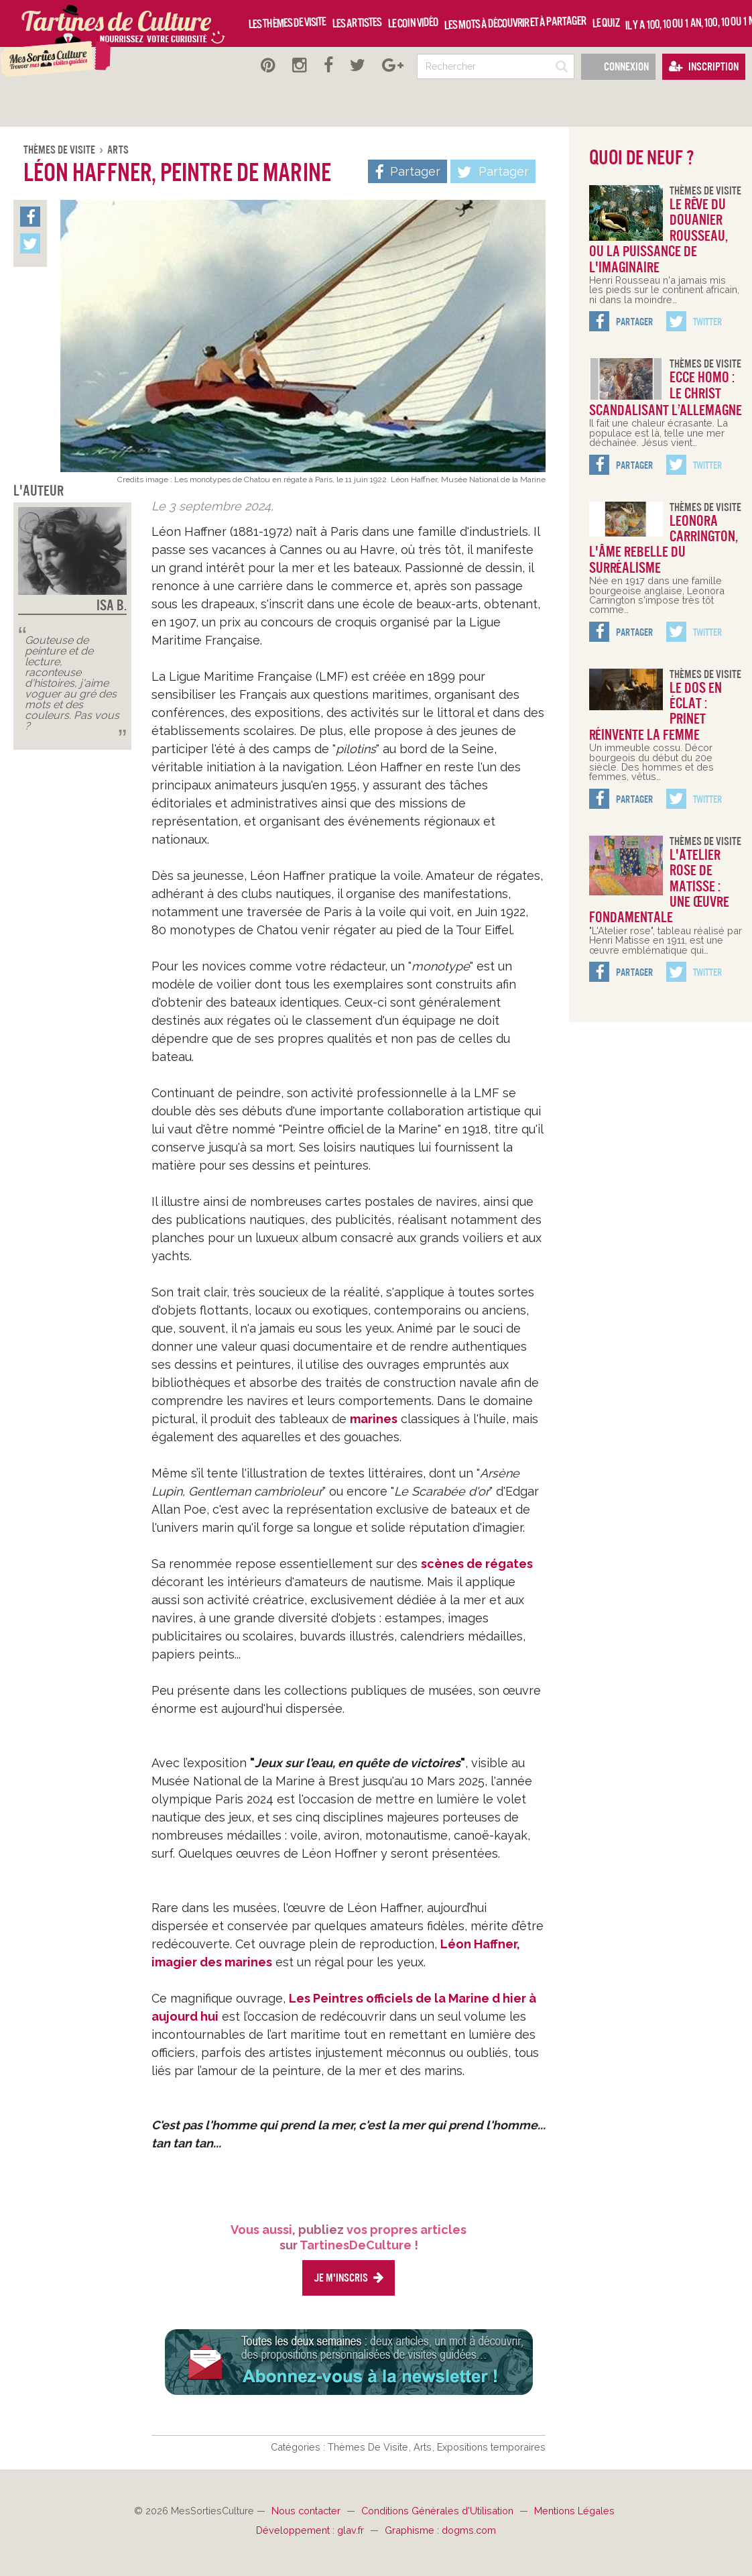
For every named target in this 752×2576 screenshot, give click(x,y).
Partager (493, 172)
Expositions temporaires (491, 2447)
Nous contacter (307, 2510)
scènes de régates (477, 1564)
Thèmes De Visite (60, 150)
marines (373, 1419)
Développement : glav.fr (311, 2530)
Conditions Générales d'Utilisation (438, 2510)
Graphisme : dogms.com (440, 2530)
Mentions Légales (574, 2510)
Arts (118, 150)
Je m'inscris (348, 2278)
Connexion (618, 67)
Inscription (704, 67)
